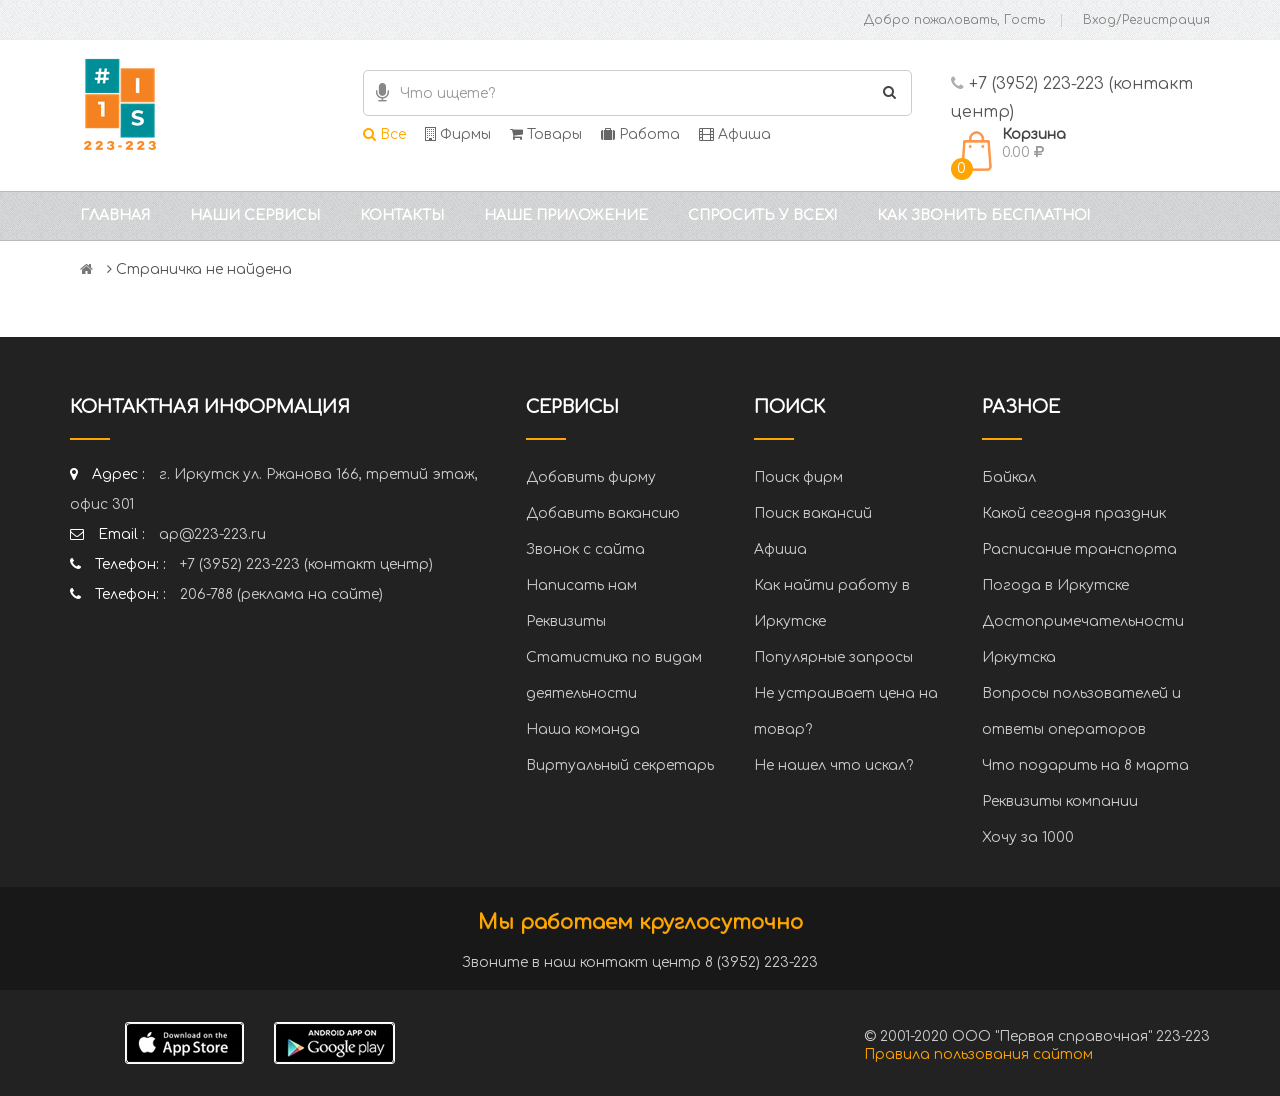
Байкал (1009, 477)
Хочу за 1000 (1028, 837)
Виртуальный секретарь (620, 765)
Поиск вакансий (813, 513)
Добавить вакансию (603, 513)
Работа (640, 134)
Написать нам (581, 585)
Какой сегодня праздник (1074, 513)
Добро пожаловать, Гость (954, 20)
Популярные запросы (833, 657)
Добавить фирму (591, 477)
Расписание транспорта (1079, 549)
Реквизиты (566, 621)
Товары (546, 134)
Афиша (735, 134)
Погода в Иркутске (1055, 585)
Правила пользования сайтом (978, 1054)
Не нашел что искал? (833, 765)
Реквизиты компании (1060, 801)
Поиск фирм (798, 477)
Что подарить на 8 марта (1085, 765)
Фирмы (458, 134)
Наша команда (583, 729)
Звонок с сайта (585, 549)
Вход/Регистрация (1146, 20)
